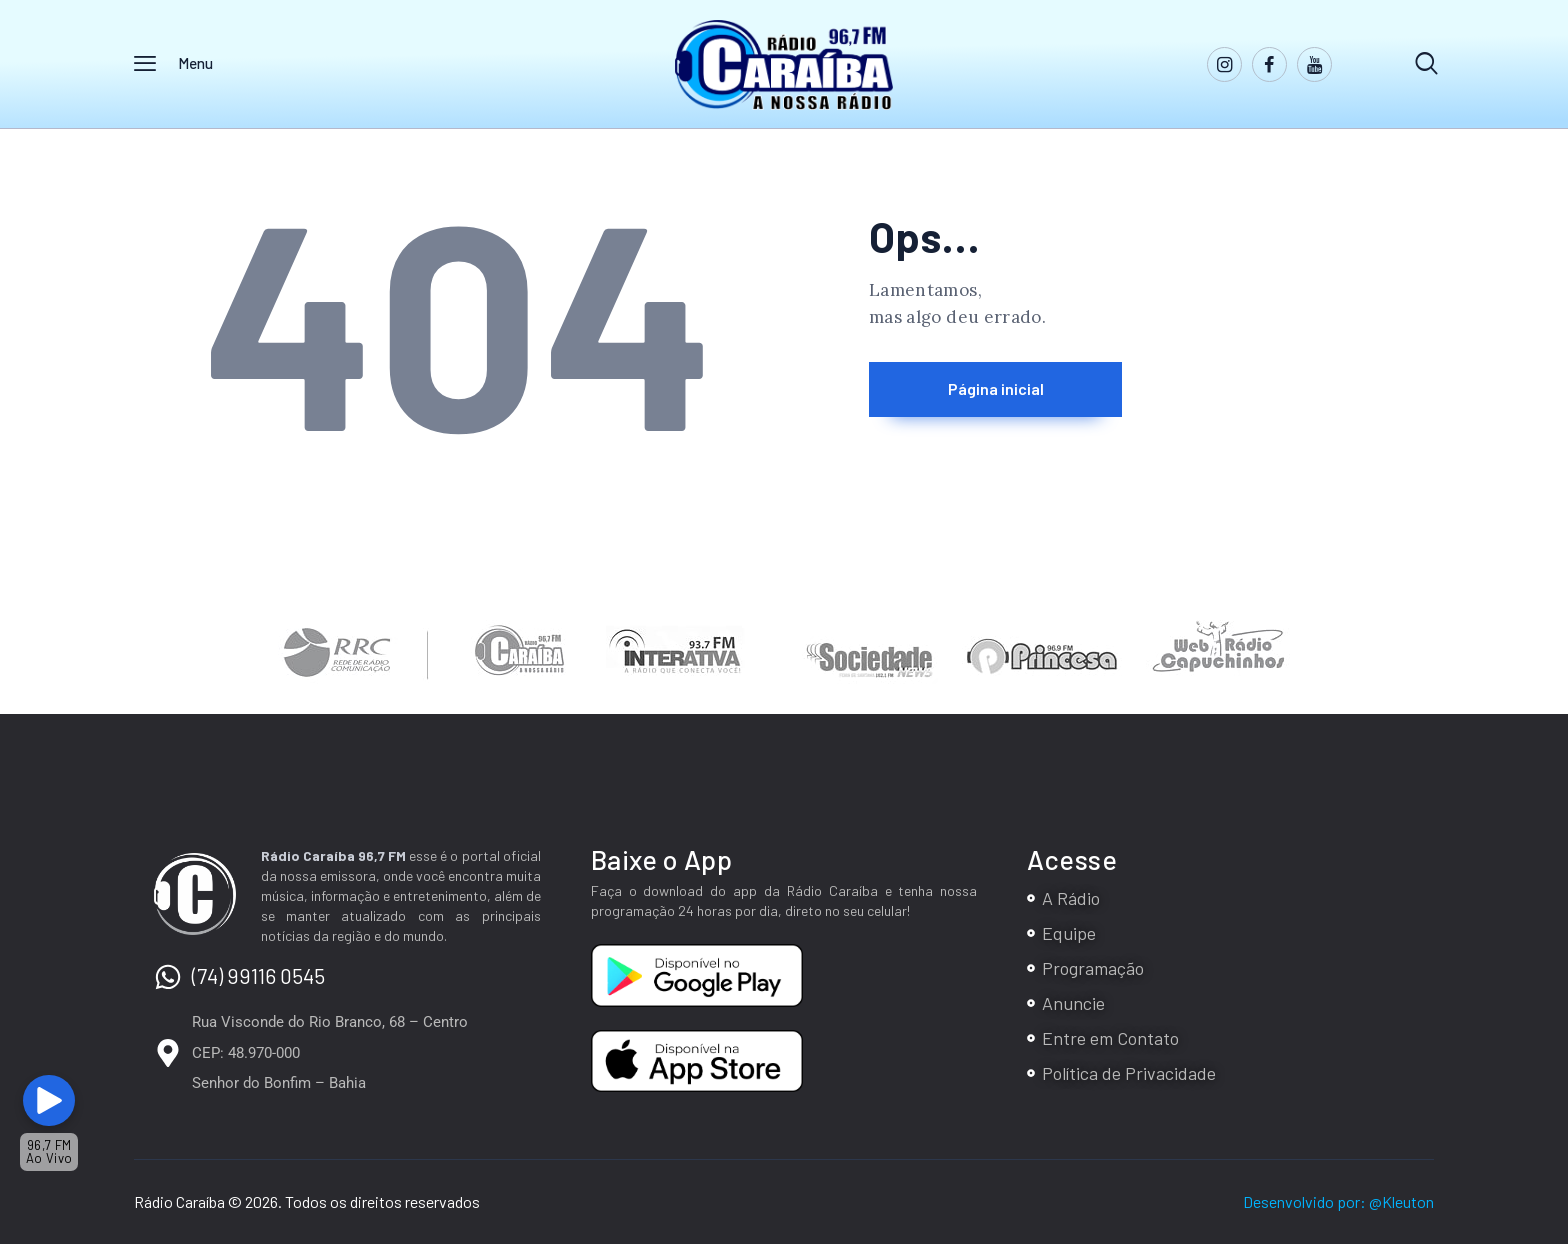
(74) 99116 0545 (258, 980)
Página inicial (1039, 396)
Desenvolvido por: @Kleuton (1338, 1206)
